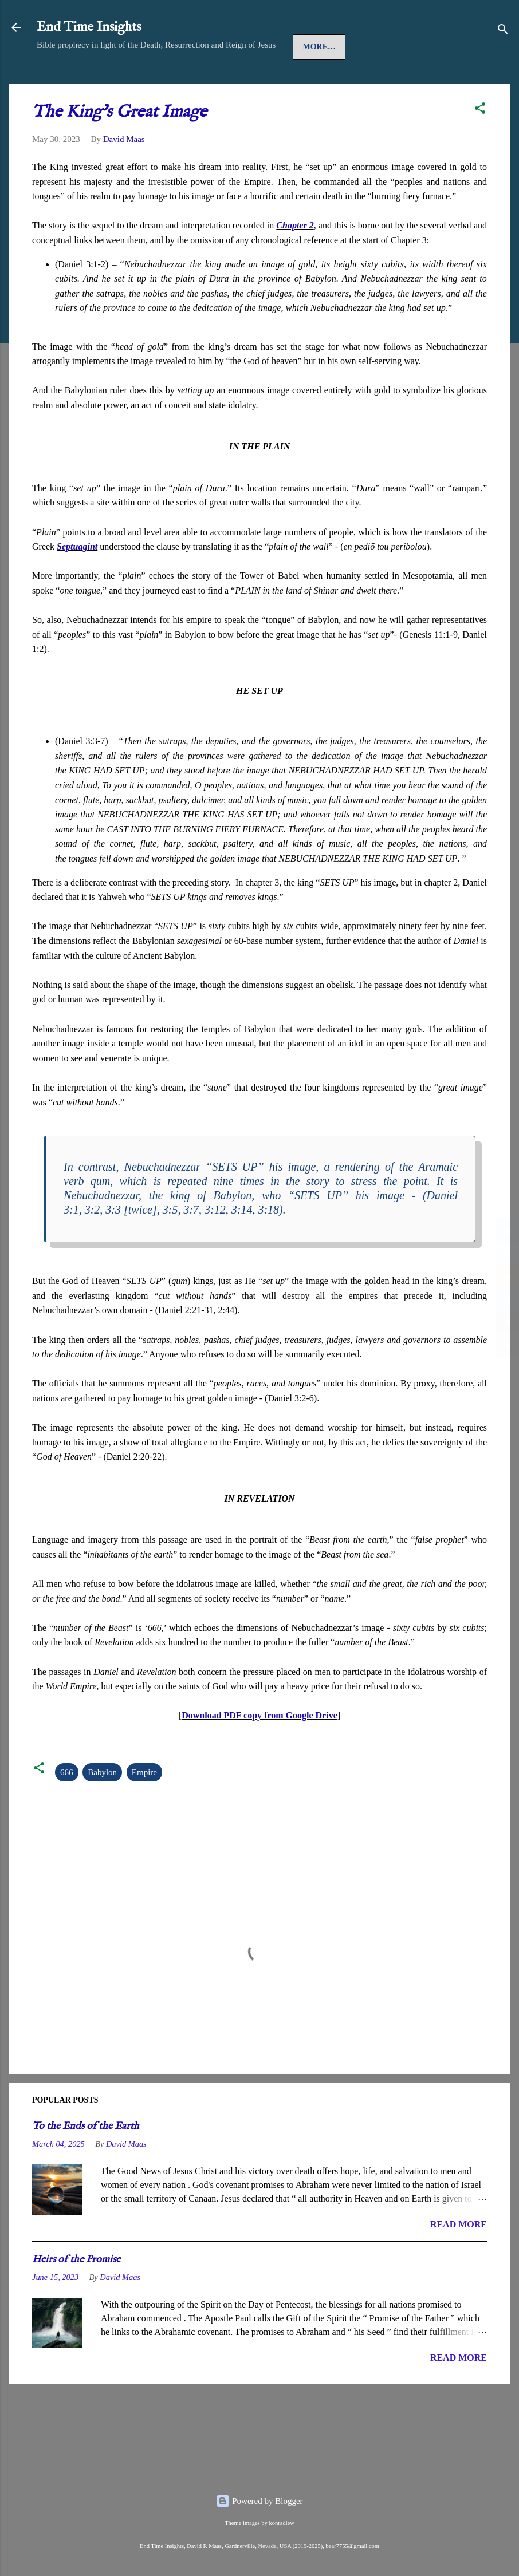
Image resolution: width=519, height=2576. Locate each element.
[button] (480, 145)
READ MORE (458, 2259)
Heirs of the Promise (76, 2294)
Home (59, 81)
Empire (144, 1807)
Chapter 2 (294, 260)
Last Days (315, 81)
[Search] (503, 31)
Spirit (259, 81)
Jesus (104, 81)
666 (66, 1807)
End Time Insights (89, 27)
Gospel (153, 81)
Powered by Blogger (259, 2501)
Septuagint (77, 581)
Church (207, 81)
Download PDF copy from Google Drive (259, 1750)
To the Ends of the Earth (85, 2161)
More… (374, 81)
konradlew (281, 2523)
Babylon (102, 1807)
